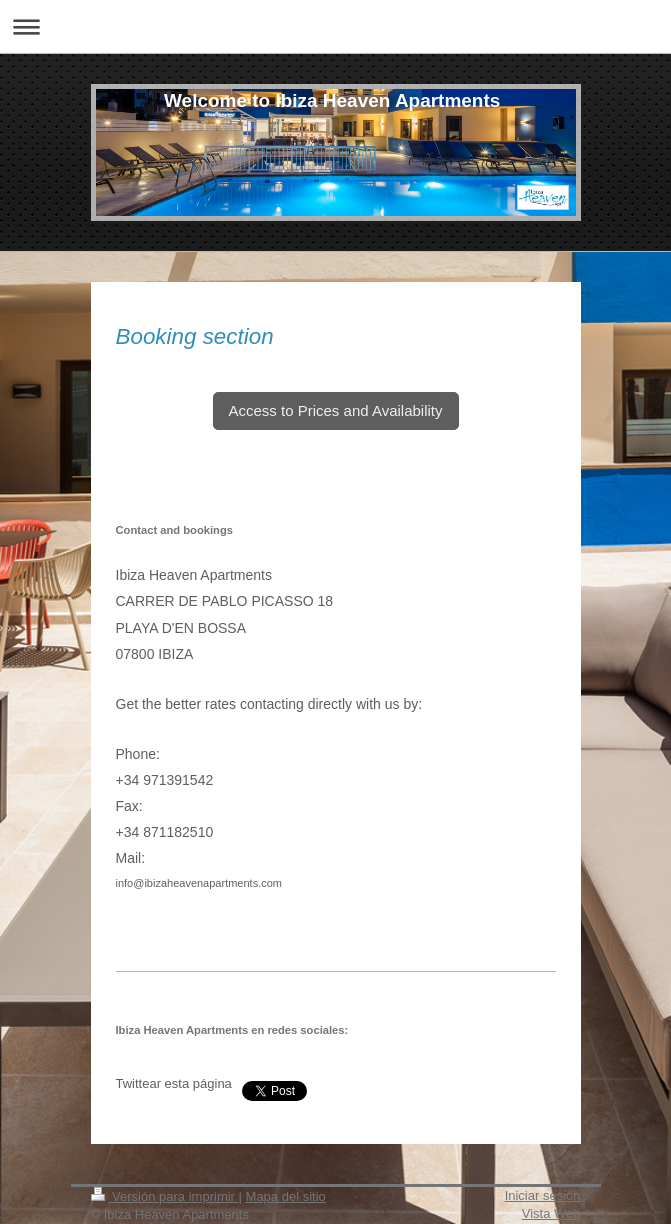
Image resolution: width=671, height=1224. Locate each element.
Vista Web (551, 1213)
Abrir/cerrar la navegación (335, 26)
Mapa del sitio (286, 1196)
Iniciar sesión (543, 1195)
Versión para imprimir (165, 1196)
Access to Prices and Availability (336, 410)
